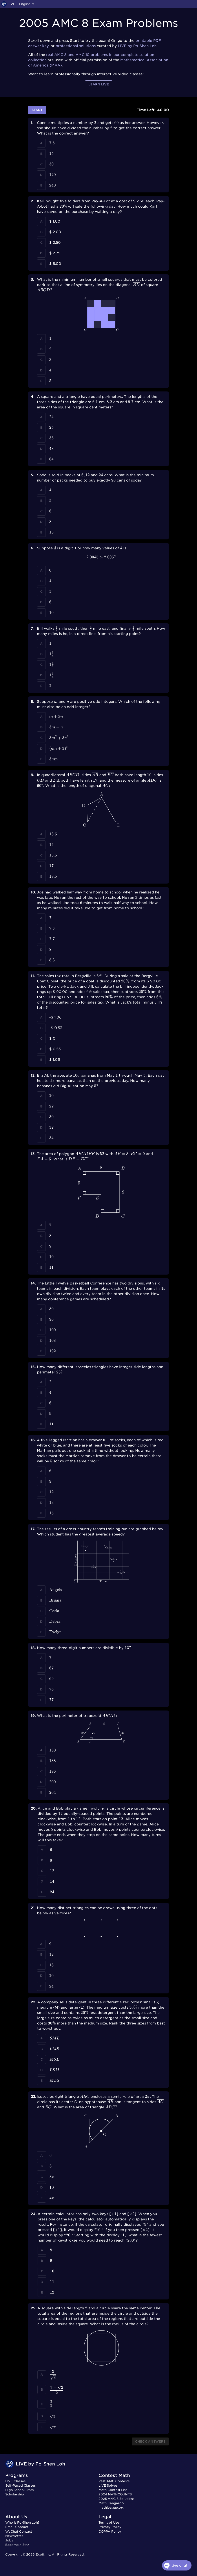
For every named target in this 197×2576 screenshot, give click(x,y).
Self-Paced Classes (20, 2485)
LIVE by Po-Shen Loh (137, 46)
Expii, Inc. (43, 2554)
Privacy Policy (109, 2527)
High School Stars (19, 2490)
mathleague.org (111, 2507)
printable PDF (148, 41)
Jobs (9, 2540)
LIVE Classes (15, 2481)
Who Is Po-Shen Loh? (22, 2522)
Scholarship (14, 2494)
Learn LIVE (98, 84)
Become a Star (17, 2544)
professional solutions (76, 46)
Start (37, 110)
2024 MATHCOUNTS (115, 2494)
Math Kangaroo (111, 2503)
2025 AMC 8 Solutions (116, 2498)
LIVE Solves (107, 2485)
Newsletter (14, 2536)
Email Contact (16, 2527)
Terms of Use (108, 2522)
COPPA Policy (109, 2531)
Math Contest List (112, 2490)
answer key (38, 46)
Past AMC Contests (114, 2481)
